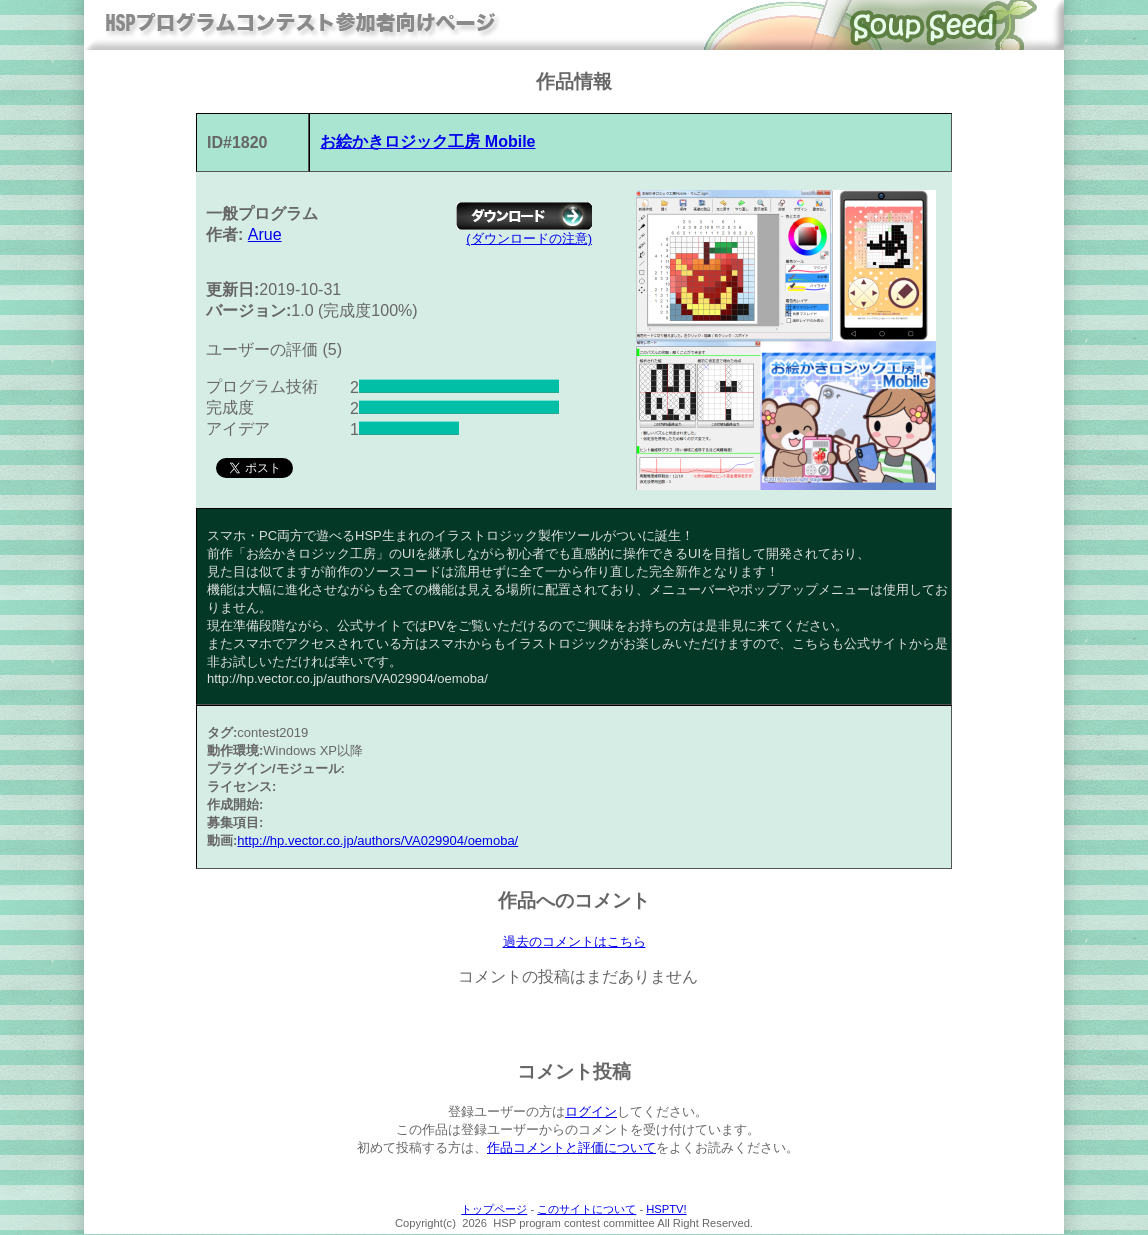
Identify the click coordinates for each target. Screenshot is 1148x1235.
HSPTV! (666, 1210)
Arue (265, 234)
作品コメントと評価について (571, 1148)
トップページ (494, 1210)
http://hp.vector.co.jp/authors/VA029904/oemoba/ (377, 840)
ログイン (591, 1112)
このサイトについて (586, 1210)
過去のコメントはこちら (574, 942)
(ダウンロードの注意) (529, 238)
